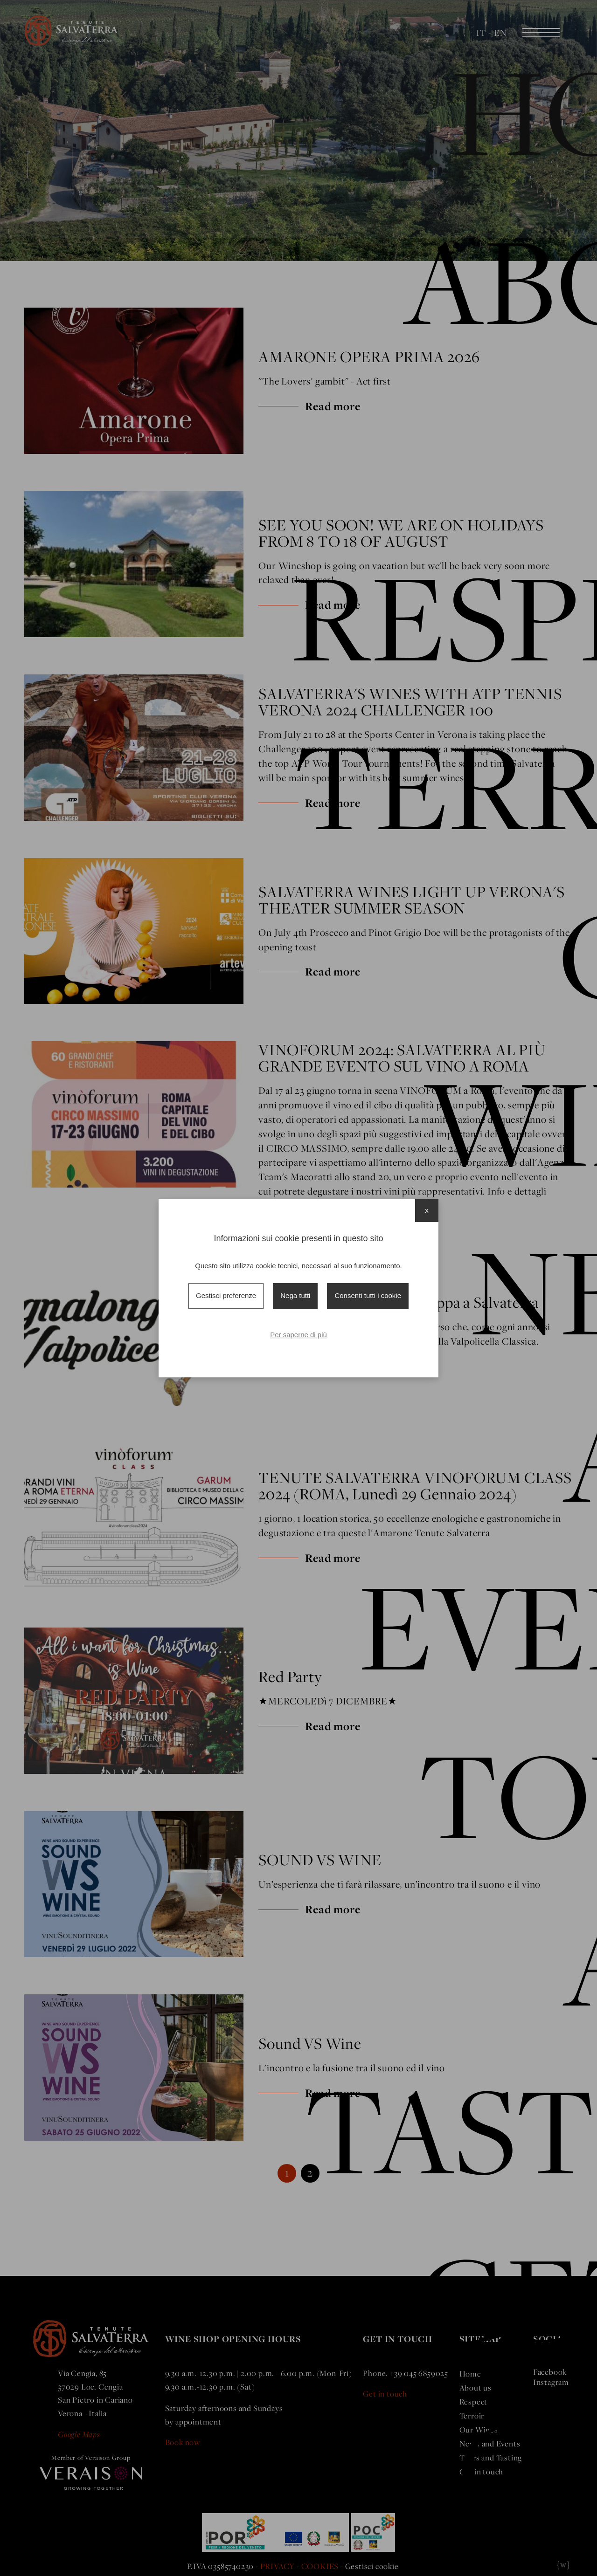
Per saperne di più (298, 1335)
